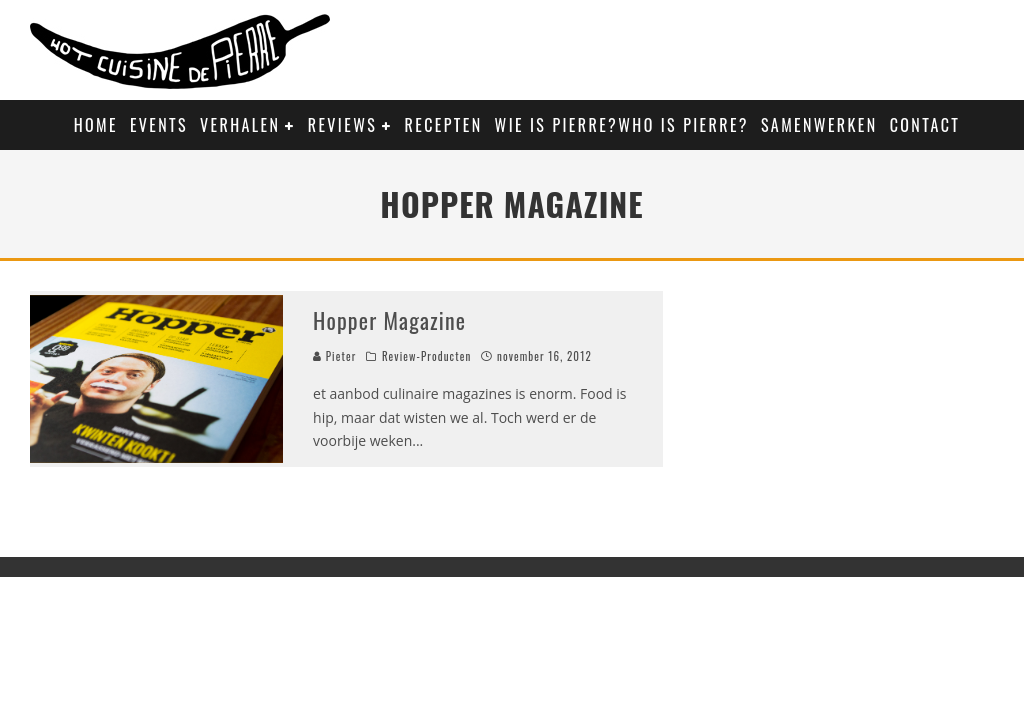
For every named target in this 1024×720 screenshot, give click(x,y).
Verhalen (240, 125)
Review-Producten (426, 356)
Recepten (444, 125)
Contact (925, 125)
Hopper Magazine (389, 320)
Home (96, 125)
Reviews (342, 125)
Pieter (334, 356)
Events (159, 125)
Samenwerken (819, 125)
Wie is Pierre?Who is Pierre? (622, 125)
